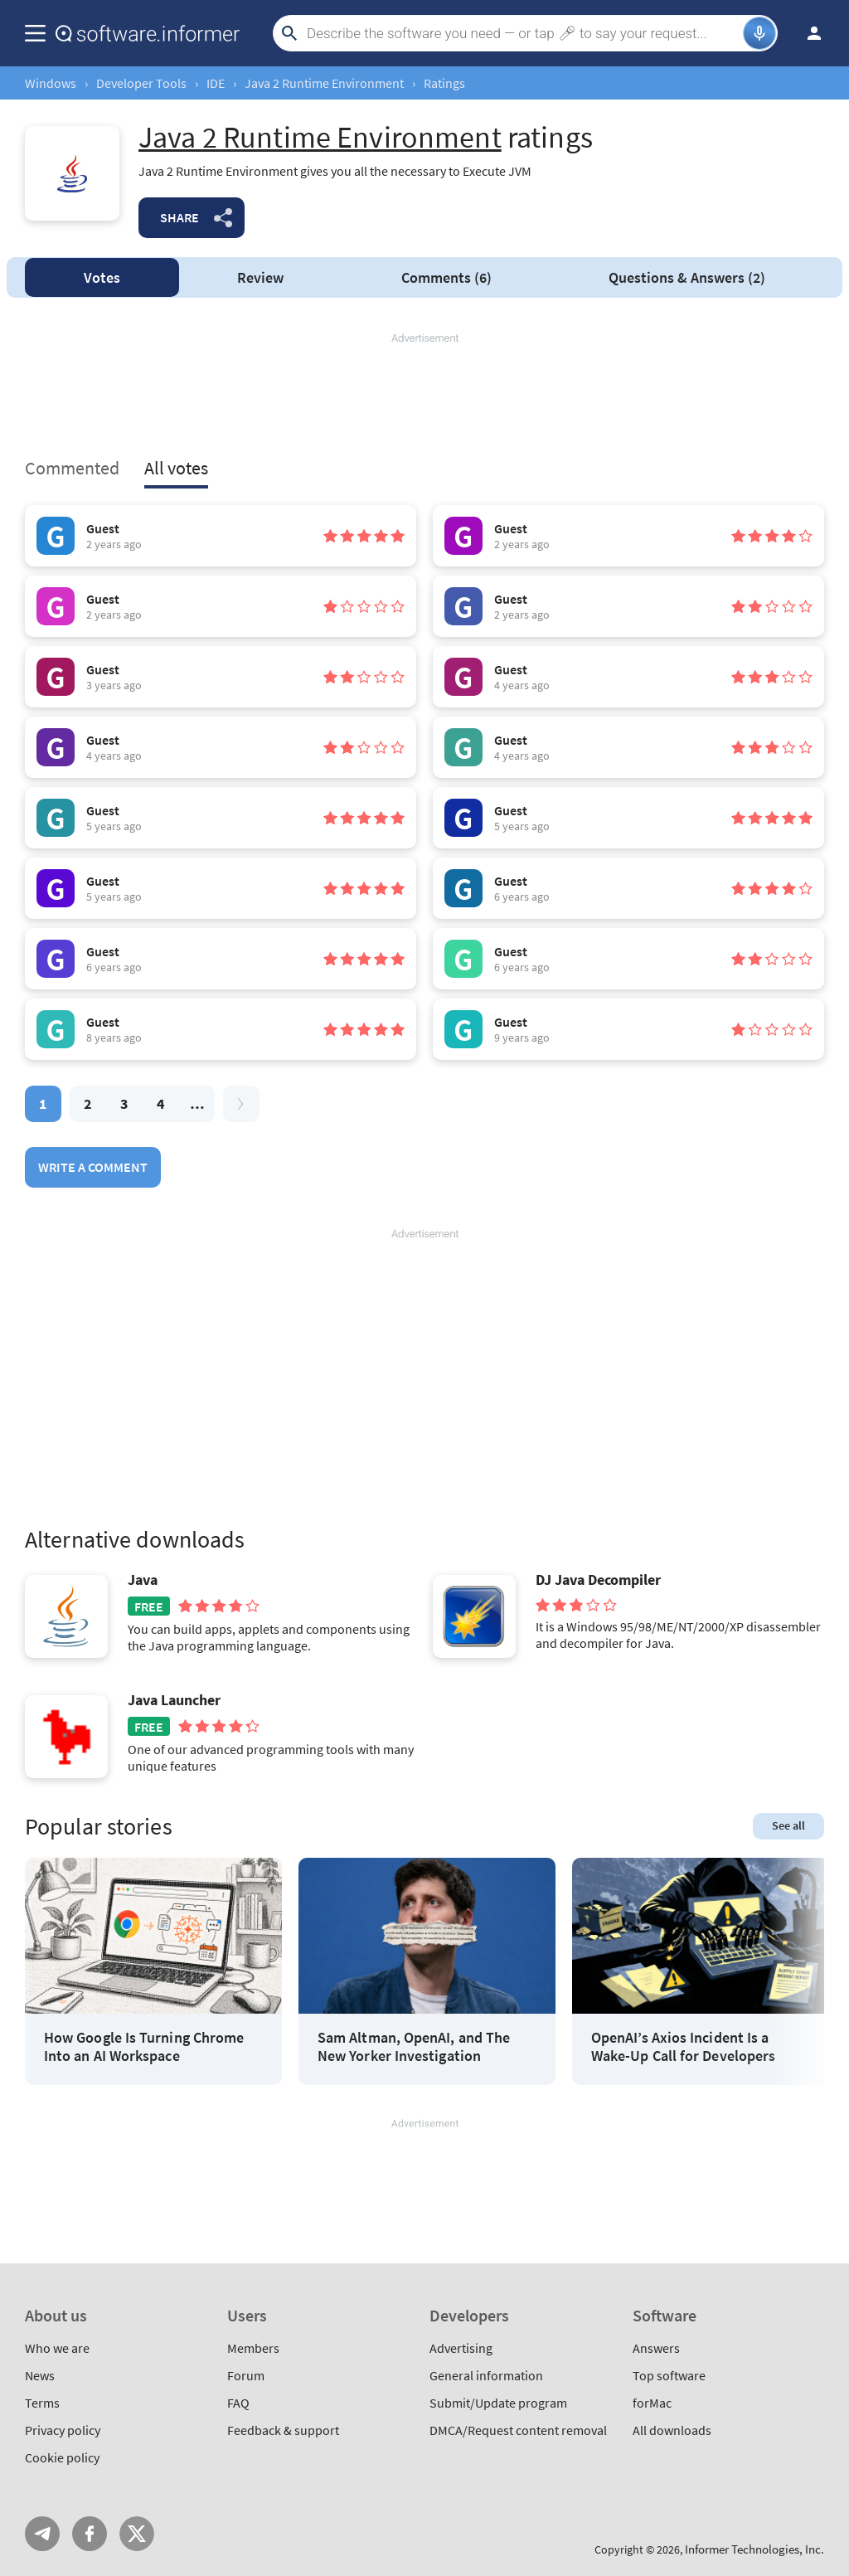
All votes (176, 467)
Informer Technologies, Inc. (754, 2549)
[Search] (522, 33)
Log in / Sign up (806, 33)
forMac (652, 2402)
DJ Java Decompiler (598, 1580)
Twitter (136, 2533)
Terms (42, 2402)
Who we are (57, 2348)
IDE (215, 83)
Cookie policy (62, 2457)
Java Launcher (174, 1700)
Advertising (460, 2348)
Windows (50, 83)
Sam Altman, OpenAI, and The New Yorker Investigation (414, 2046)
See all (788, 1825)
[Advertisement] (424, 396)
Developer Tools (141, 83)
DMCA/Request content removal (518, 2430)
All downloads (672, 2430)
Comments (446, 277)
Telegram (42, 2533)
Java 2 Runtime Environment (324, 83)
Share (179, 217)
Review (260, 277)
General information (486, 2375)
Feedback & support (283, 2430)
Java (143, 1580)
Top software (669, 2375)
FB (89, 2533)
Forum (245, 2375)
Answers (687, 277)
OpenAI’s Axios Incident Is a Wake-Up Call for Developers (683, 2046)
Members (253, 2348)
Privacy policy (62, 2430)
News (40, 2375)
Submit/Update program (498, 2402)
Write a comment (93, 1167)
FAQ (238, 2402)
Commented (72, 467)
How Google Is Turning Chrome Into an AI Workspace (144, 2046)
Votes (102, 277)
